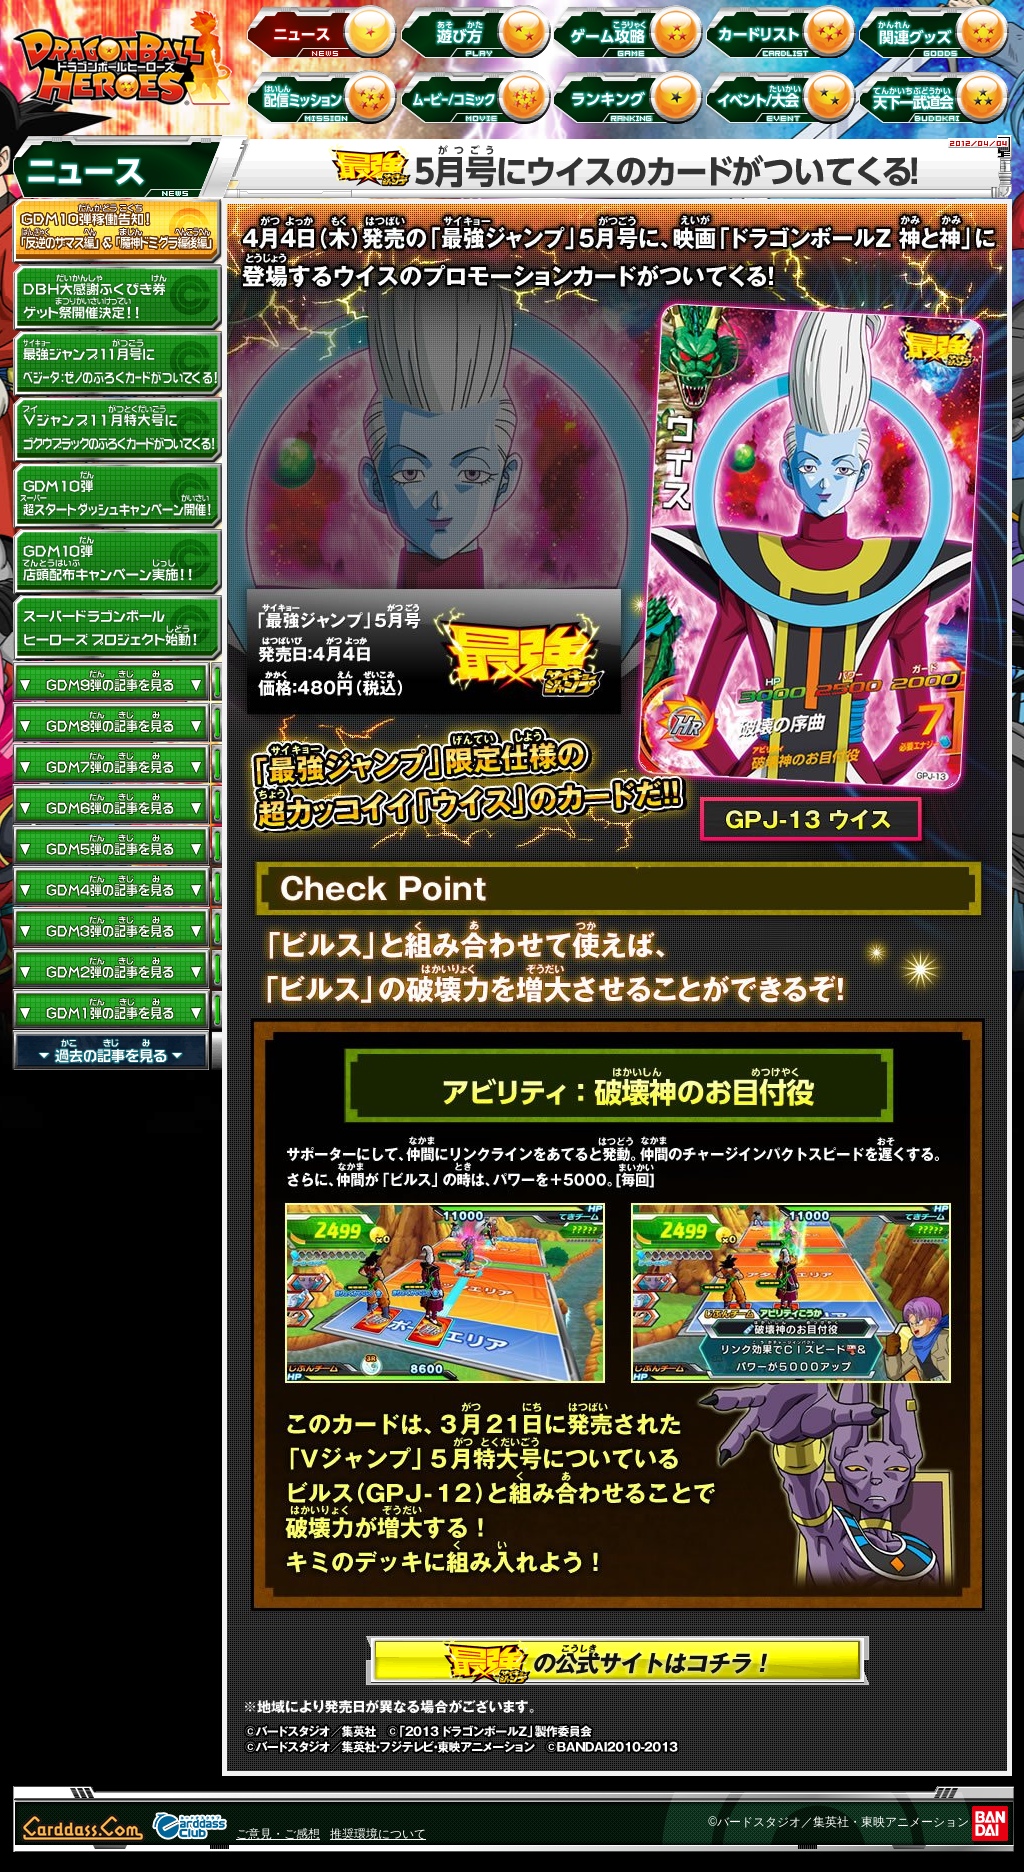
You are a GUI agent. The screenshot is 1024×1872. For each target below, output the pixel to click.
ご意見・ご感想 (278, 1834)
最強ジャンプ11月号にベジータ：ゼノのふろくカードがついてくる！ (117, 364)
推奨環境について (378, 1834)
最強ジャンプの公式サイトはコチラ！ (617, 1661)
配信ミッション (325, 96)
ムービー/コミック (478, 96)
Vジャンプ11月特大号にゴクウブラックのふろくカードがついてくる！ (117, 430)
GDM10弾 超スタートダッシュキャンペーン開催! (117, 496)
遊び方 (478, 30)
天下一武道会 (937, 96)
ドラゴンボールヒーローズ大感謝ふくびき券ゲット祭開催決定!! (117, 298)
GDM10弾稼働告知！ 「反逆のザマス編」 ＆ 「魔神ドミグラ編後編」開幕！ (117, 232)
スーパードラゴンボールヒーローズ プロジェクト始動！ (117, 628)
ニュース (325, 30)
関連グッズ (937, 30)
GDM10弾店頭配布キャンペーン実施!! (117, 562)
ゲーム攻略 (631, 30)
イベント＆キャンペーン (784, 96)
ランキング (631, 96)
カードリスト (784, 30)
